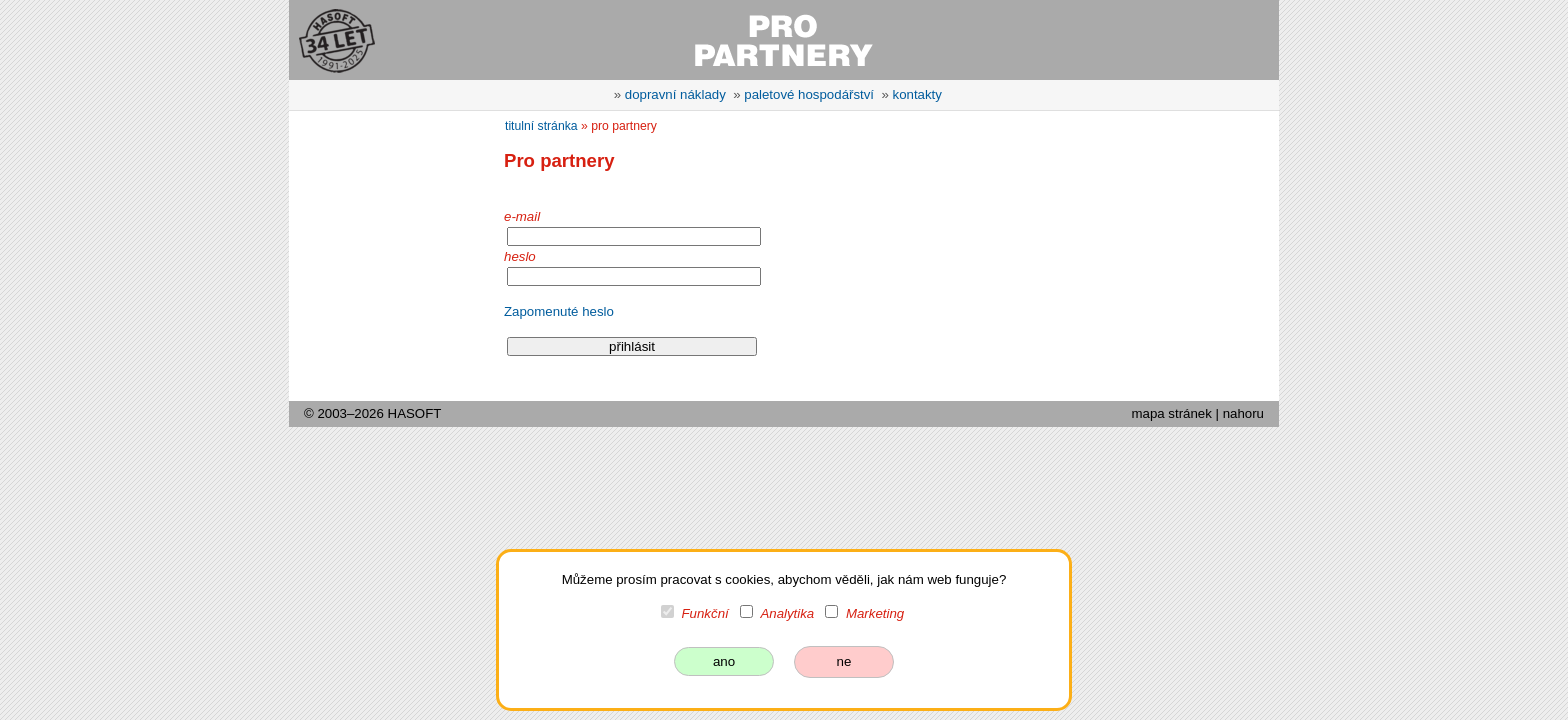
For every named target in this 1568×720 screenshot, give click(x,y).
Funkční (705, 613)
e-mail (522, 216)
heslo (520, 256)
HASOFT (415, 413)
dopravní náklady (675, 94)
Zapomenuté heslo (559, 311)
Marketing (875, 613)
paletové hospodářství (809, 94)
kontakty (917, 94)
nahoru (1243, 413)
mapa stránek (1171, 413)
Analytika (787, 613)
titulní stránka (541, 126)
